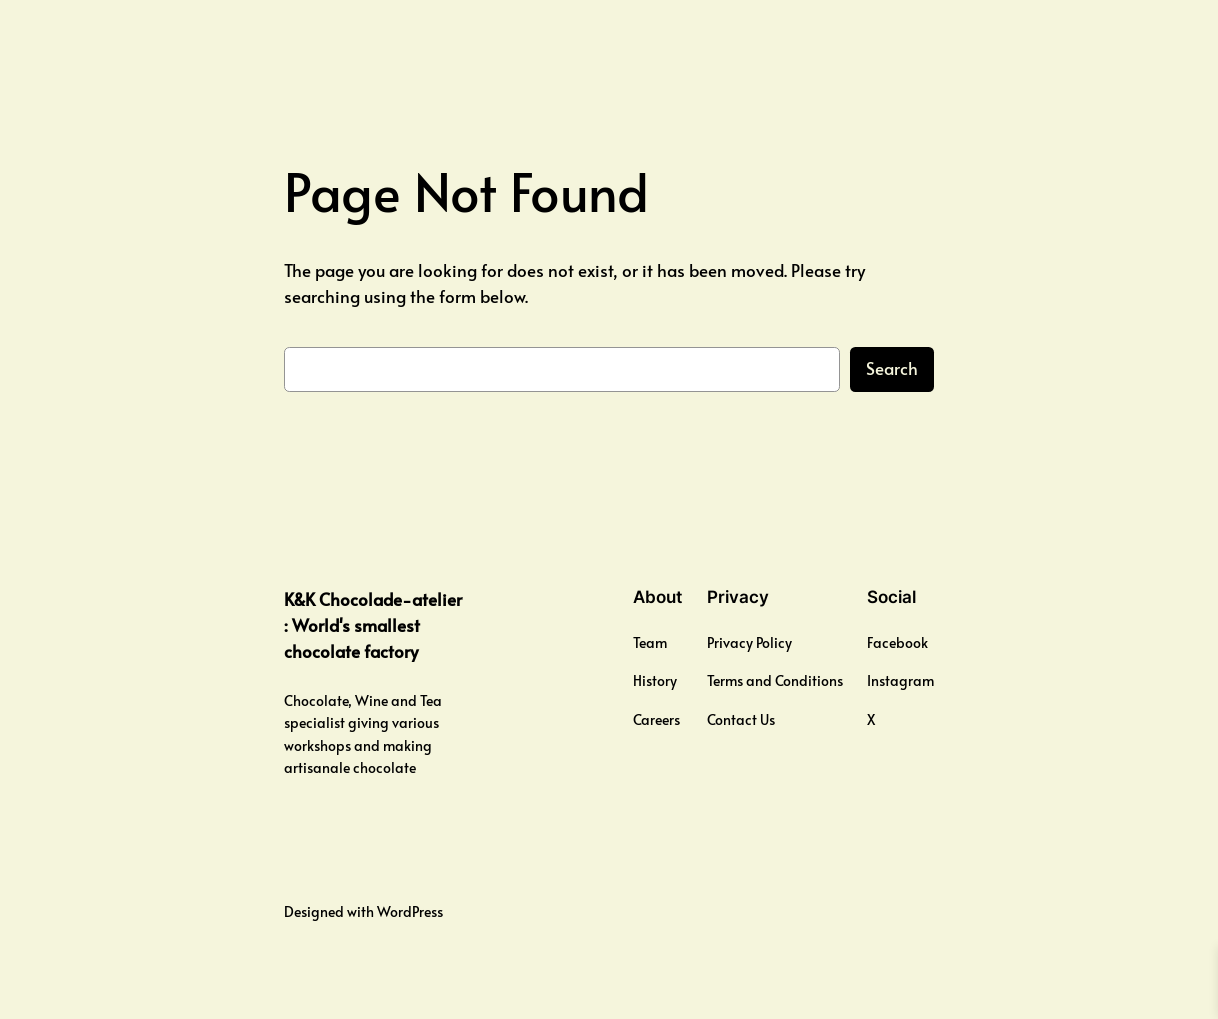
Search (892, 368)
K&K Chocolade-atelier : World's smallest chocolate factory (373, 625)
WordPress (410, 911)
